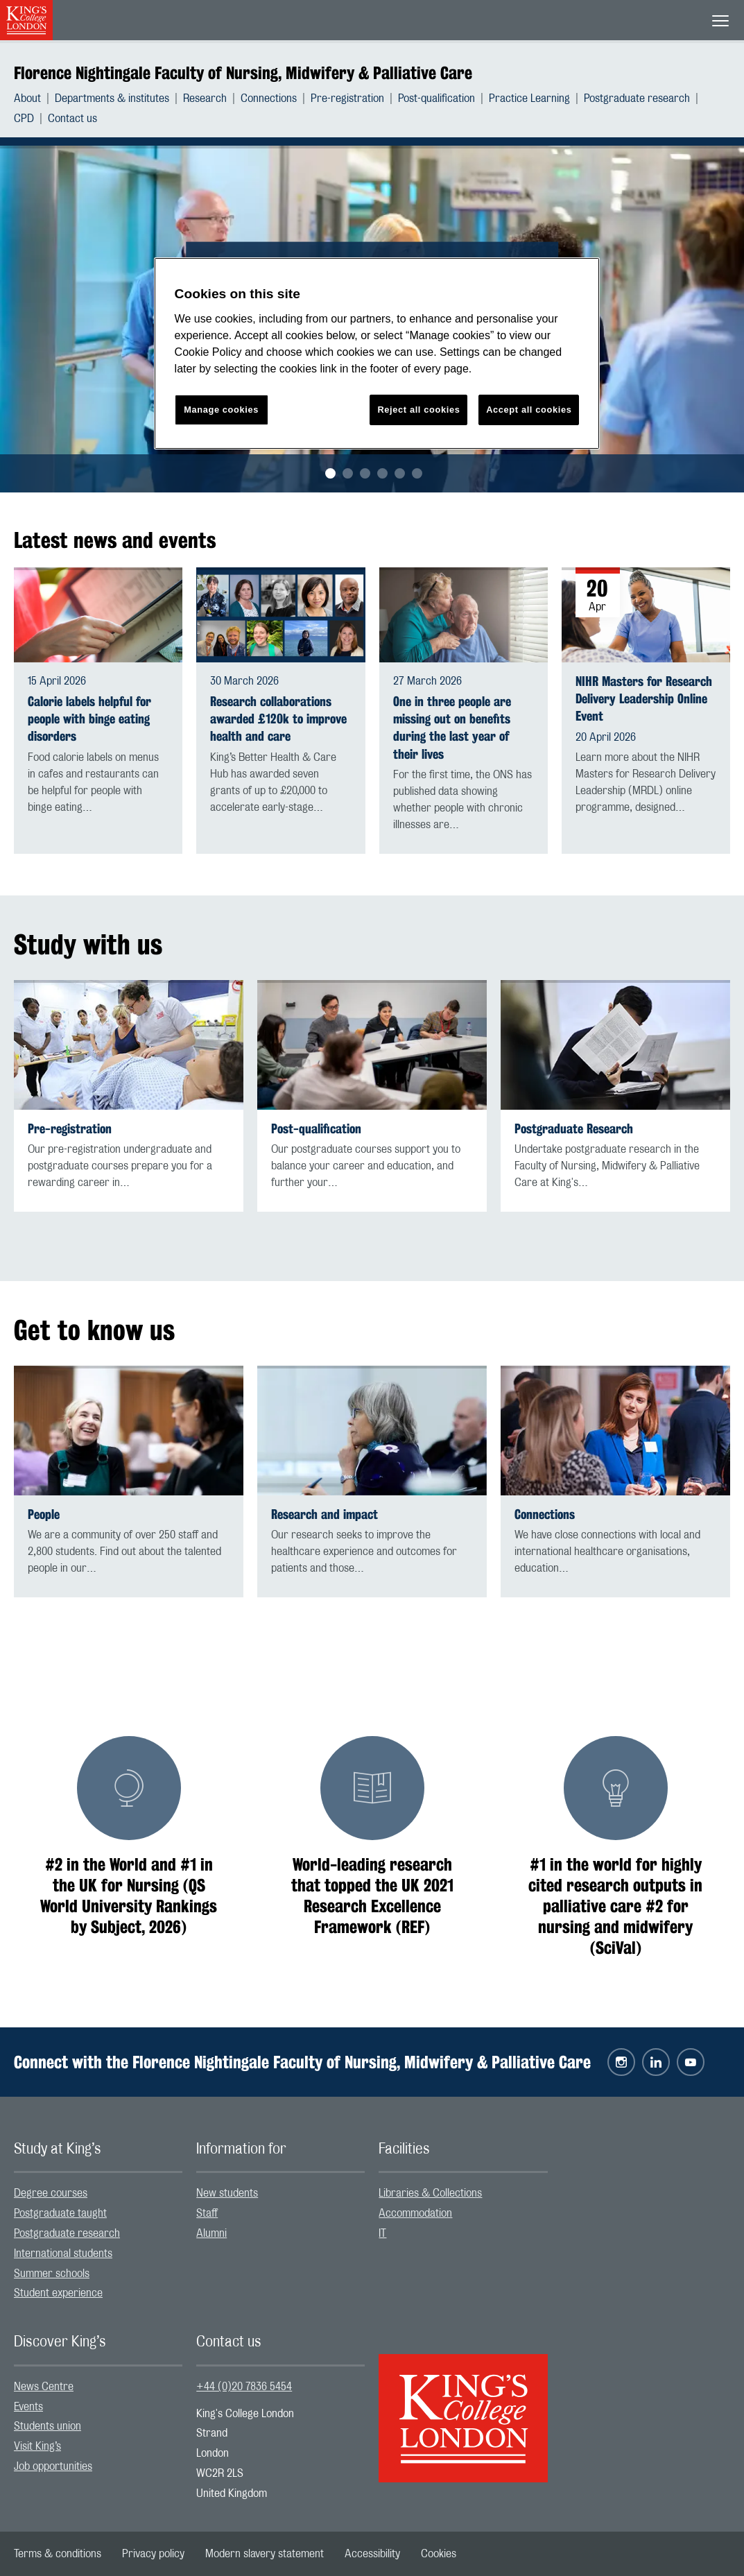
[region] (377, 353)
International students (63, 2253)
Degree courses (50, 2193)
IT (382, 2233)
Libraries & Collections (430, 2193)
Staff (207, 2213)
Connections (269, 98)
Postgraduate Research (573, 1128)
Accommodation (415, 2213)
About (27, 98)
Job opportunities (53, 2466)
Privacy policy (153, 2553)
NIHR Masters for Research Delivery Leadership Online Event (644, 699)
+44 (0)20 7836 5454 (244, 2386)
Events (28, 2406)
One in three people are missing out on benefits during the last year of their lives (452, 728)
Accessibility (372, 2553)
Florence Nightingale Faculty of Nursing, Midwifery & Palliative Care (243, 72)
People (44, 1514)
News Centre (43, 2386)
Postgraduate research (637, 98)
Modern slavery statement (264, 2553)
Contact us (72, 118)
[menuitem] (34, 98)
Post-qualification (436, 98)
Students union (47, 2426)
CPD (24, 118)
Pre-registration (347, 98)
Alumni (211, 2233)
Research (205, 98)
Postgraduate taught (60, 2213)
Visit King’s (37, 2446)
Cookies (438, 2553)
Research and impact (324, 1514)
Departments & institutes (112, 98)
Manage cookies (221, 409)
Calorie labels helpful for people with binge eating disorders (89, 719)
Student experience (58, 2293)
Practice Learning (529, 98)
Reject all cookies (418, 409)
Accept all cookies (528, 409)
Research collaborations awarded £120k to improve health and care (278, 719)
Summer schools (51, 2273)
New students (227, 2193)
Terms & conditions (57, 2553)
